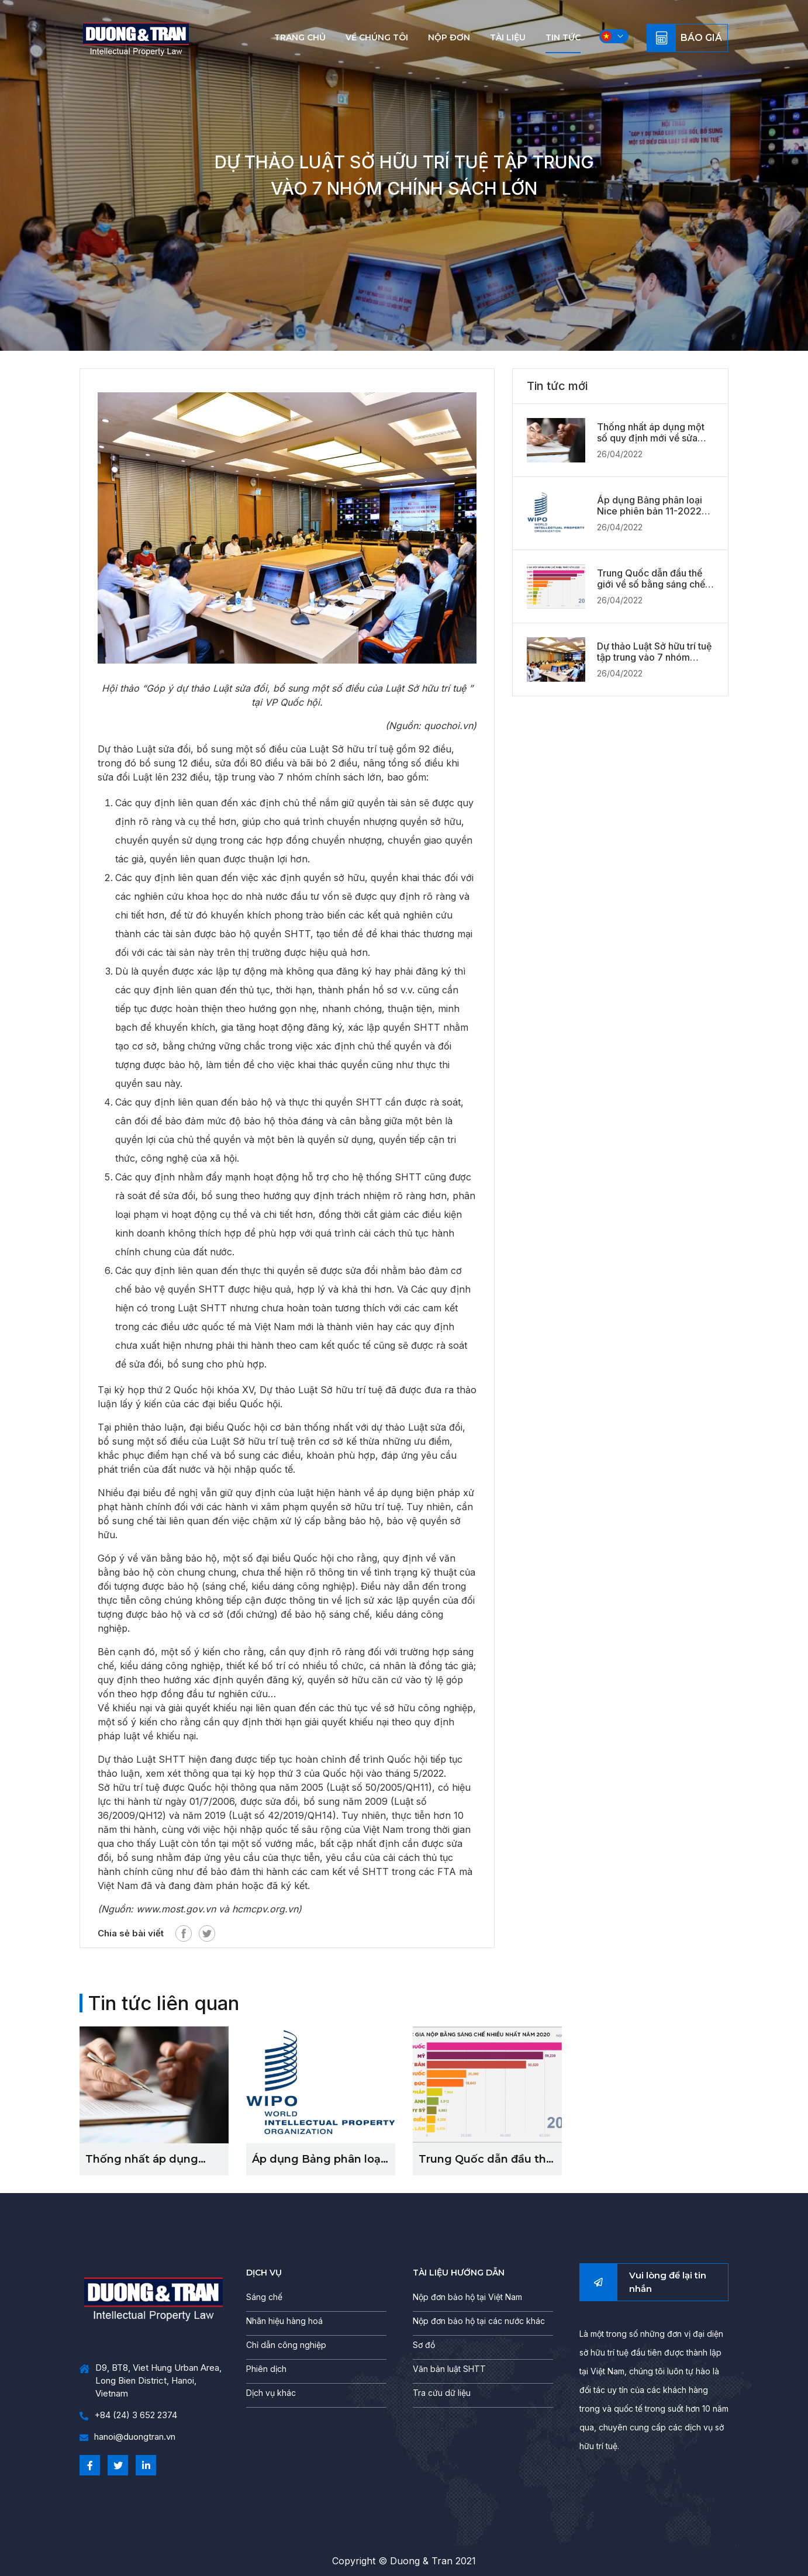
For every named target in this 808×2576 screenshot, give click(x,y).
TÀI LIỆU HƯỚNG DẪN (459, 2272)
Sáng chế (264, 2297)
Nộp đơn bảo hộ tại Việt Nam (467, 2297)
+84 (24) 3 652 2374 (128, 2415)
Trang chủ (300, 37)
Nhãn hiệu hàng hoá (284, 2321)
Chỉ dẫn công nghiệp (286, 2345)
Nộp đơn (449, 37)
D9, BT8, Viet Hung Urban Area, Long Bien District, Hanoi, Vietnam (151, 2381)
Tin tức (563, 37)
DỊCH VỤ (264, 2272)
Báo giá (701, 37)
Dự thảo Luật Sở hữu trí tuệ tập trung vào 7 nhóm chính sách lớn (654, 652)
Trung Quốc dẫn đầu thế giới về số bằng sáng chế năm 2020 (651, 579)
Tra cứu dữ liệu (442, 2393)
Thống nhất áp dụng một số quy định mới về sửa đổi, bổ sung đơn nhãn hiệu (651, 433)
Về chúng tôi (377, 37)
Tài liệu (508, 37)
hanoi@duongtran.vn (127, 2437)
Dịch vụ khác (271, 2393)
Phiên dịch (266, 2369)
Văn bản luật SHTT (449, 2369)
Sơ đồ (424, 2345)
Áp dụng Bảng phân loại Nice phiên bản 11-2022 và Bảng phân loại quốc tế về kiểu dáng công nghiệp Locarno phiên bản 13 (653, 506)
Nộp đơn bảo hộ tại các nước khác (479, 2321)
